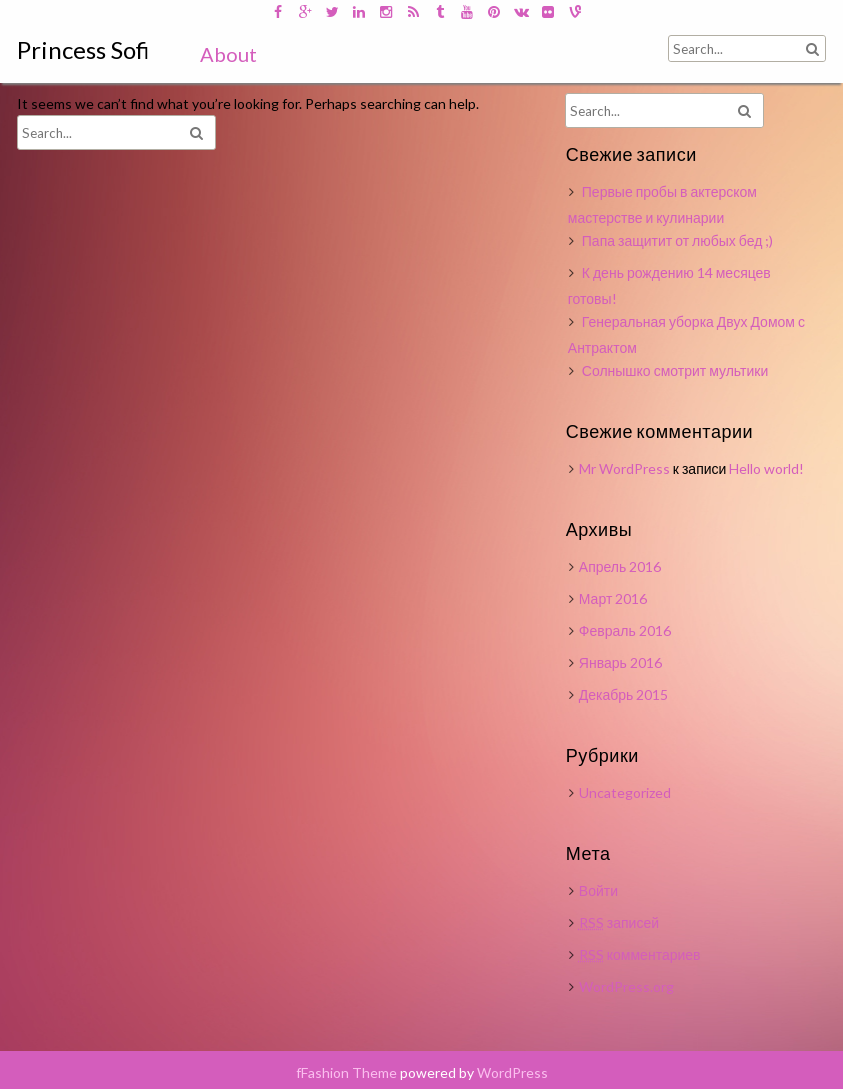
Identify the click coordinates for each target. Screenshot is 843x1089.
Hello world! (766, 468)
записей (619, 922)
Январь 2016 (620, 662)
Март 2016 (613, 598)
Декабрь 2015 (624, 694)
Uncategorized (625, 792)
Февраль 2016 (625, 630)
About (228, 54)
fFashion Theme (346, 1072)
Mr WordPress (624, 468)
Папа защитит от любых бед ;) (678, 240)
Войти (598, 890)
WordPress (512, 1072)
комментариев (640, 954)
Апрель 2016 (620, 566)
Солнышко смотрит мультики (675, 370)
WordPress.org (626, 986)
